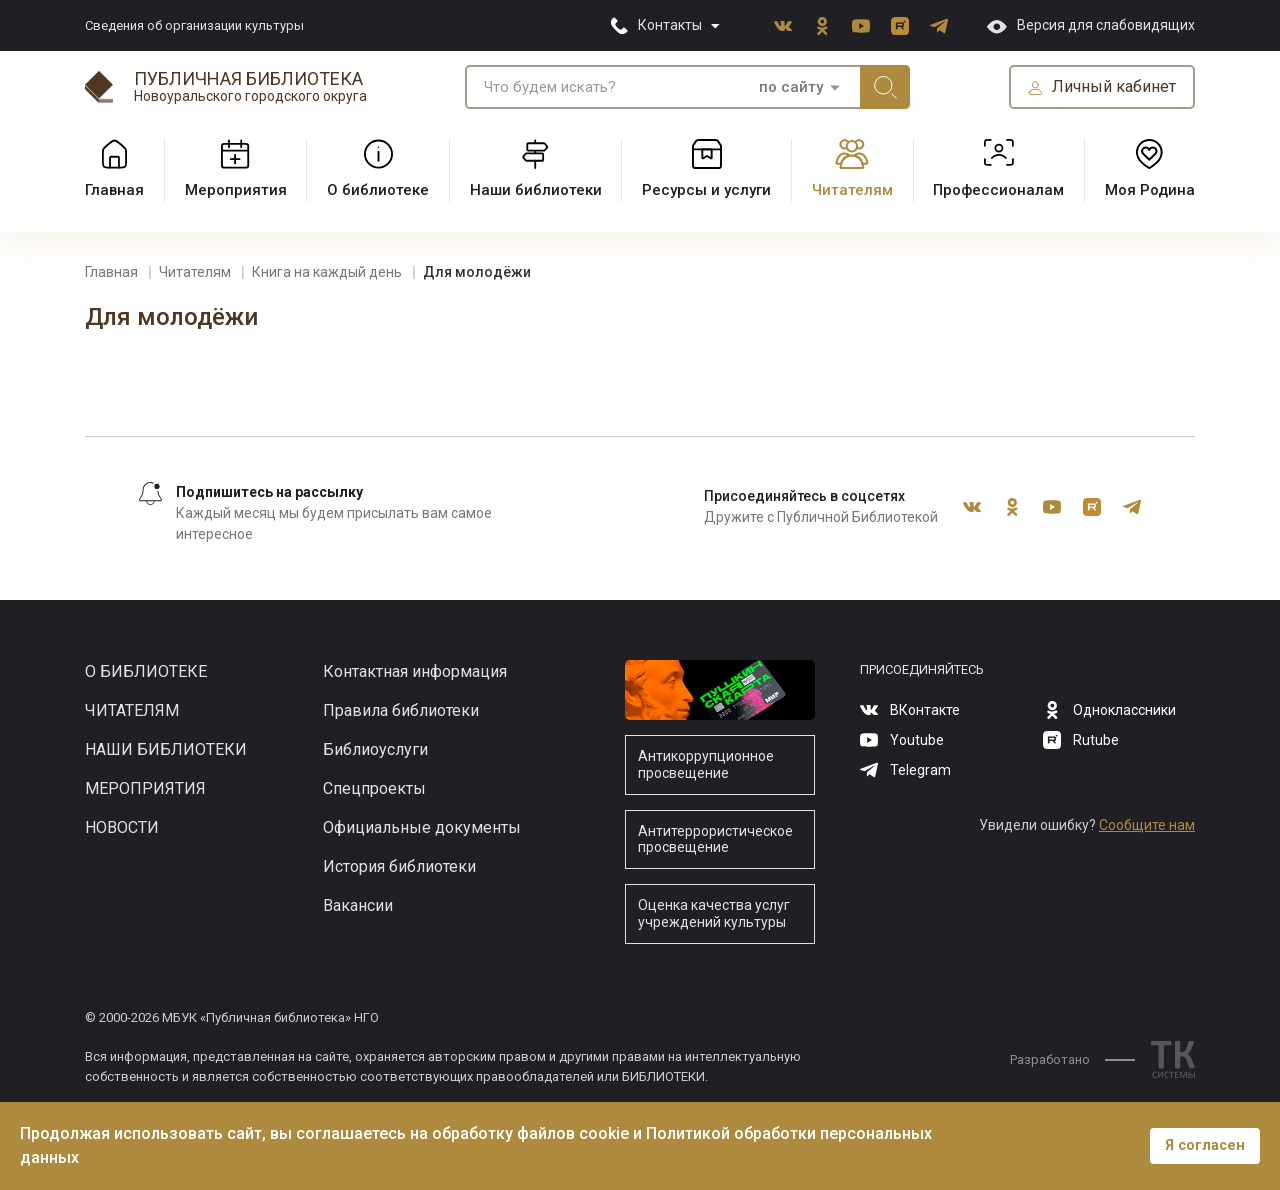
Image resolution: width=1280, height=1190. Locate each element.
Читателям (132, 710)
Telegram (939, 26)
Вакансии (358, 905)
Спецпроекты (374, 788)
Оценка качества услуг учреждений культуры (714, 913)
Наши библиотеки (166, 749)
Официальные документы (422, 827)
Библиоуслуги (375, 749)
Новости (122, 827)
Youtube (861, 26)
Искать (885, 87)
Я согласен (1205, 1145)
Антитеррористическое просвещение (715, 839)
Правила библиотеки (401, 710)
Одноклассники (822, 26)
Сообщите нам (1147, 825)
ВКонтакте (783, 26)
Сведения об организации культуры (194, 25)
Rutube (900, 26)
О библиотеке (146, 671)
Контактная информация (415, 671)
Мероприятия (145, 788)
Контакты (670, 25)
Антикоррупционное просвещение (706, 764)
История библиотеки (399, 866)
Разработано (1072, 1059)
